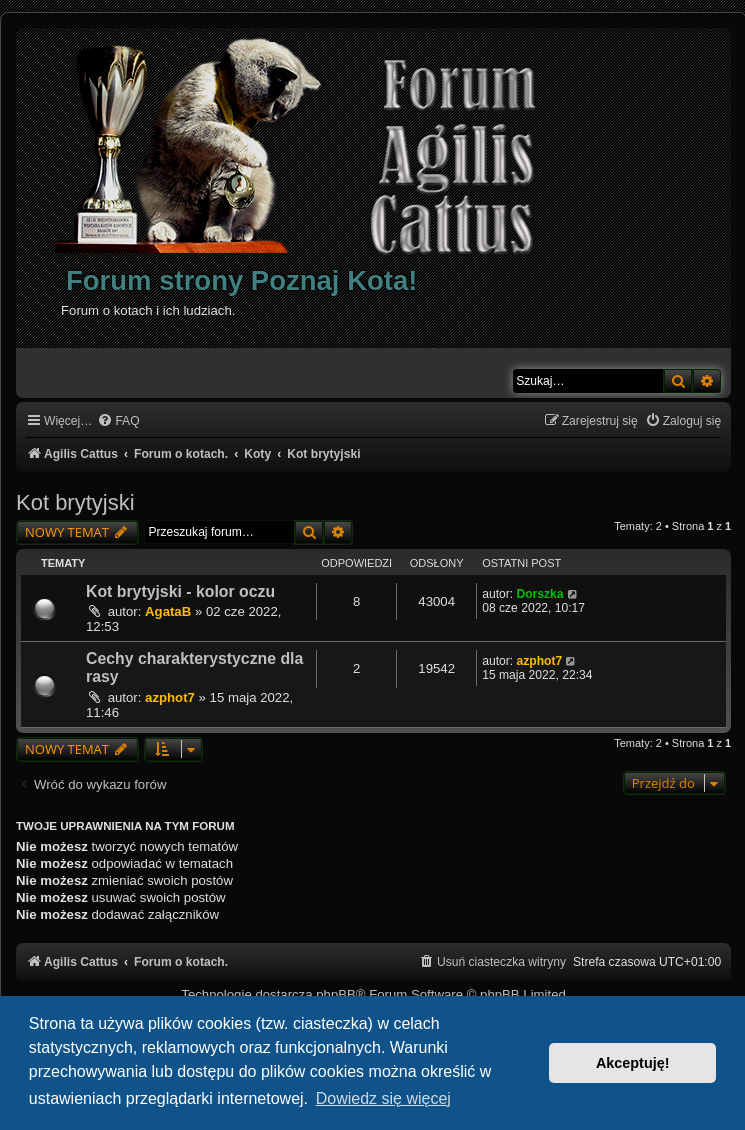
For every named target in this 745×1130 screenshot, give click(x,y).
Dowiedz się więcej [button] (383, 1098)
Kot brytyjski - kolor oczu (180, 591)
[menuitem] (118, 421)
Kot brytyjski (75, 502)
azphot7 (170, 697)
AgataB (168, 611)
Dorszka (539, 594)
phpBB (336, 994)
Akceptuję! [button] (633, 1063)
